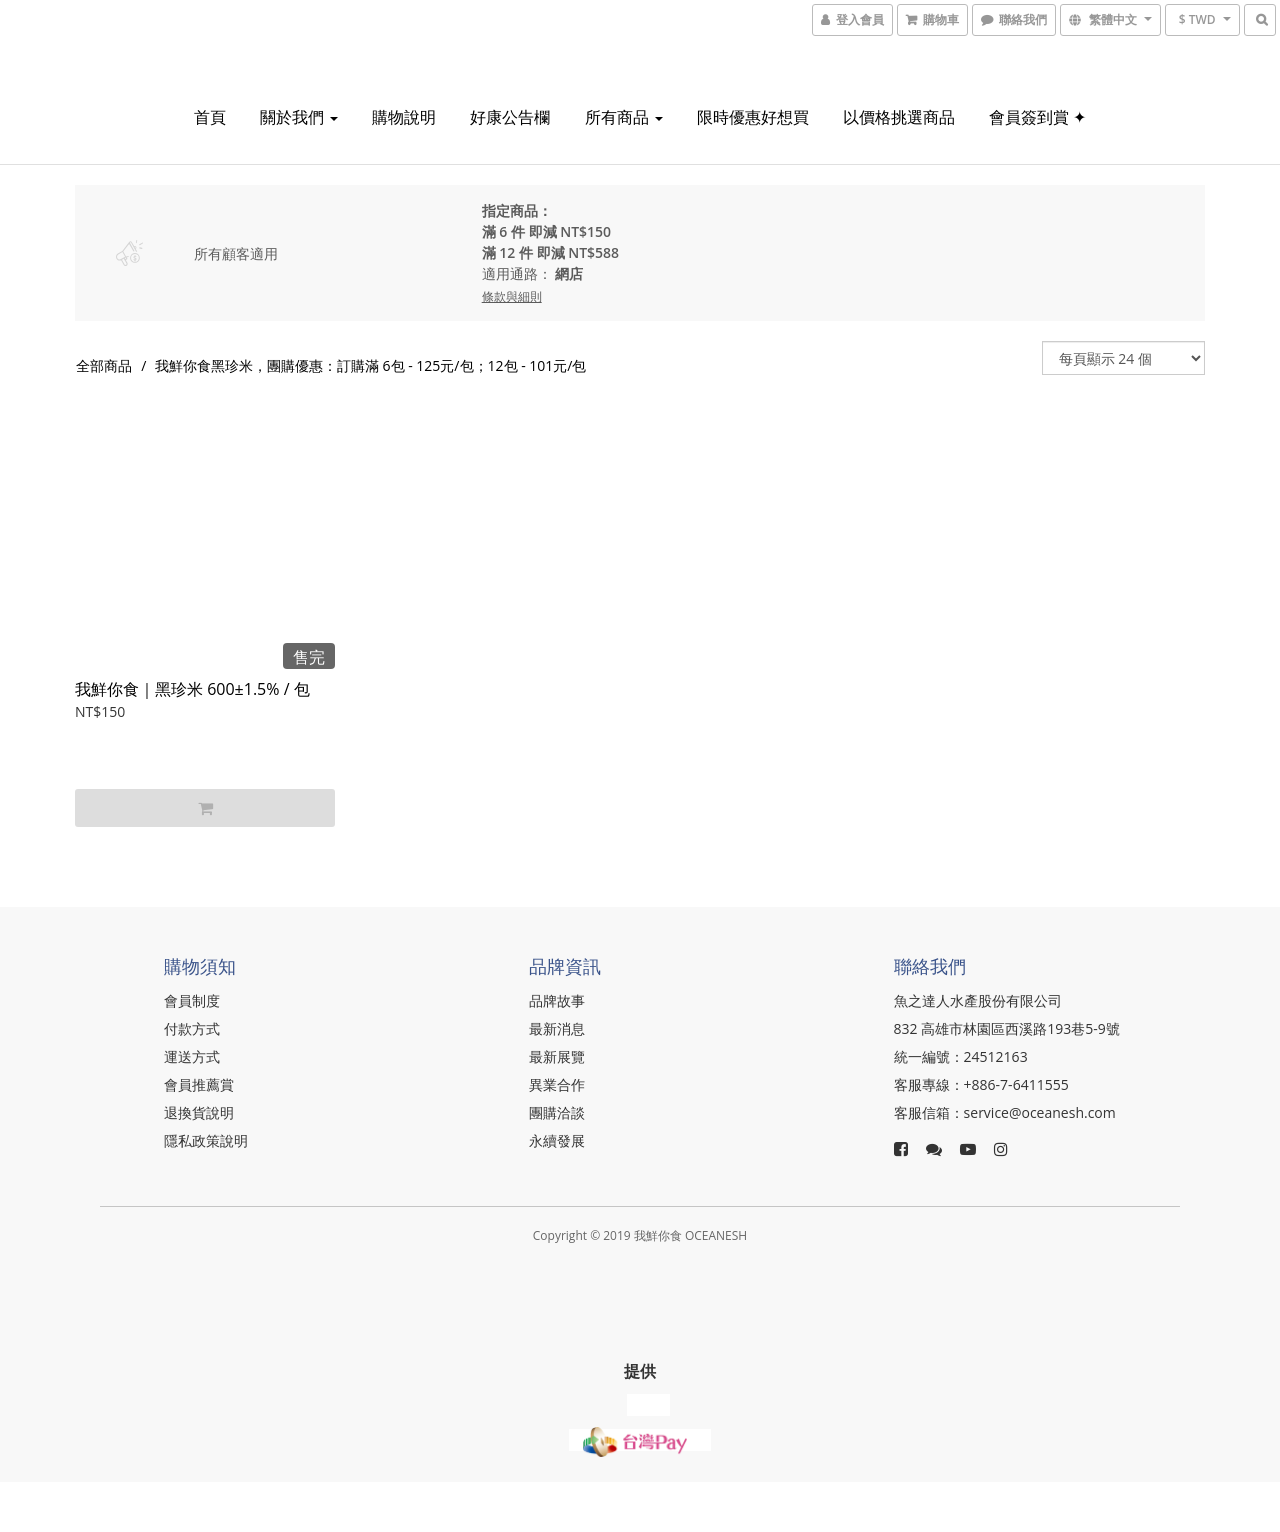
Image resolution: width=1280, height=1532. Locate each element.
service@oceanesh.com (1040, 1112)
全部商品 (104, 365)
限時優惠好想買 (753, 117)
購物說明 (404, 117)
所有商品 (624, 117)
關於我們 (299, 117)
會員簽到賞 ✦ (1037, 117)
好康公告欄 (510, 117)
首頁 (210, 117)
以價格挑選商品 (899, 117)
